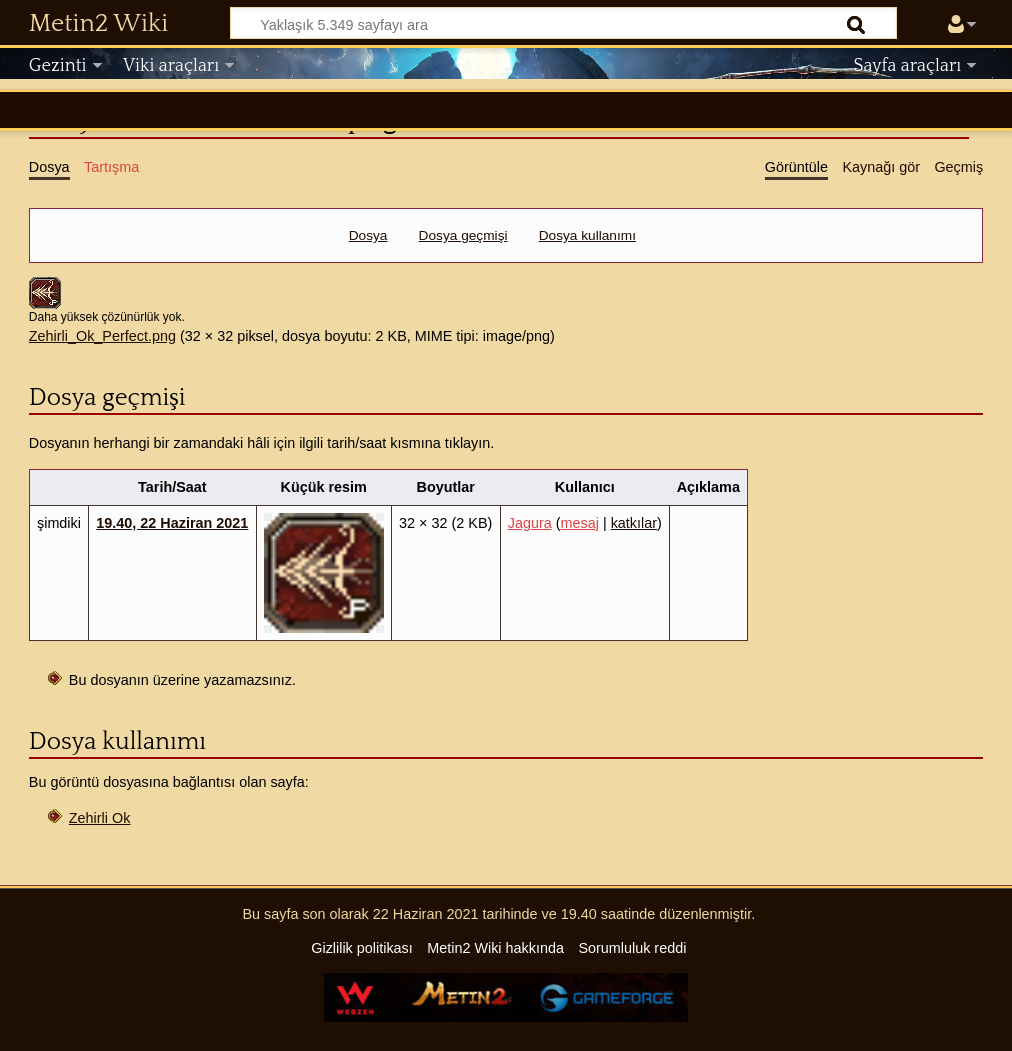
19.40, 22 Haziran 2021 (172, 523)
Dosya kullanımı (587, 235)
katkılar (634, 523)
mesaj (580, 523)
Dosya (368, 235)
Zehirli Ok (100, 818)
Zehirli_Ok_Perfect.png (102, 336)
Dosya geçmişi (463, 235)
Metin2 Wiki (98, 24)
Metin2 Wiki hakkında (495, 948)
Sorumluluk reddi (632, 948)
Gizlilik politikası (362, 948)
